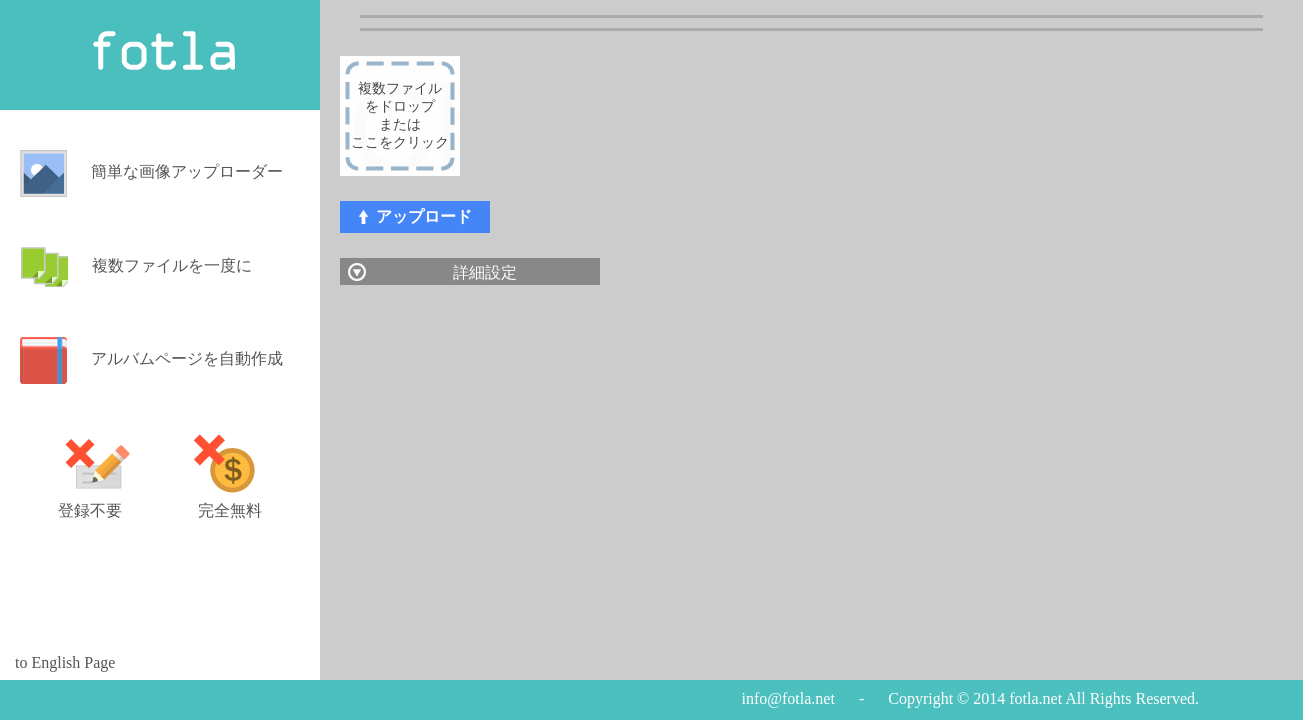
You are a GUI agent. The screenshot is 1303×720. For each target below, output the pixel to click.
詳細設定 (485, 272)
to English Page (65, 663)
